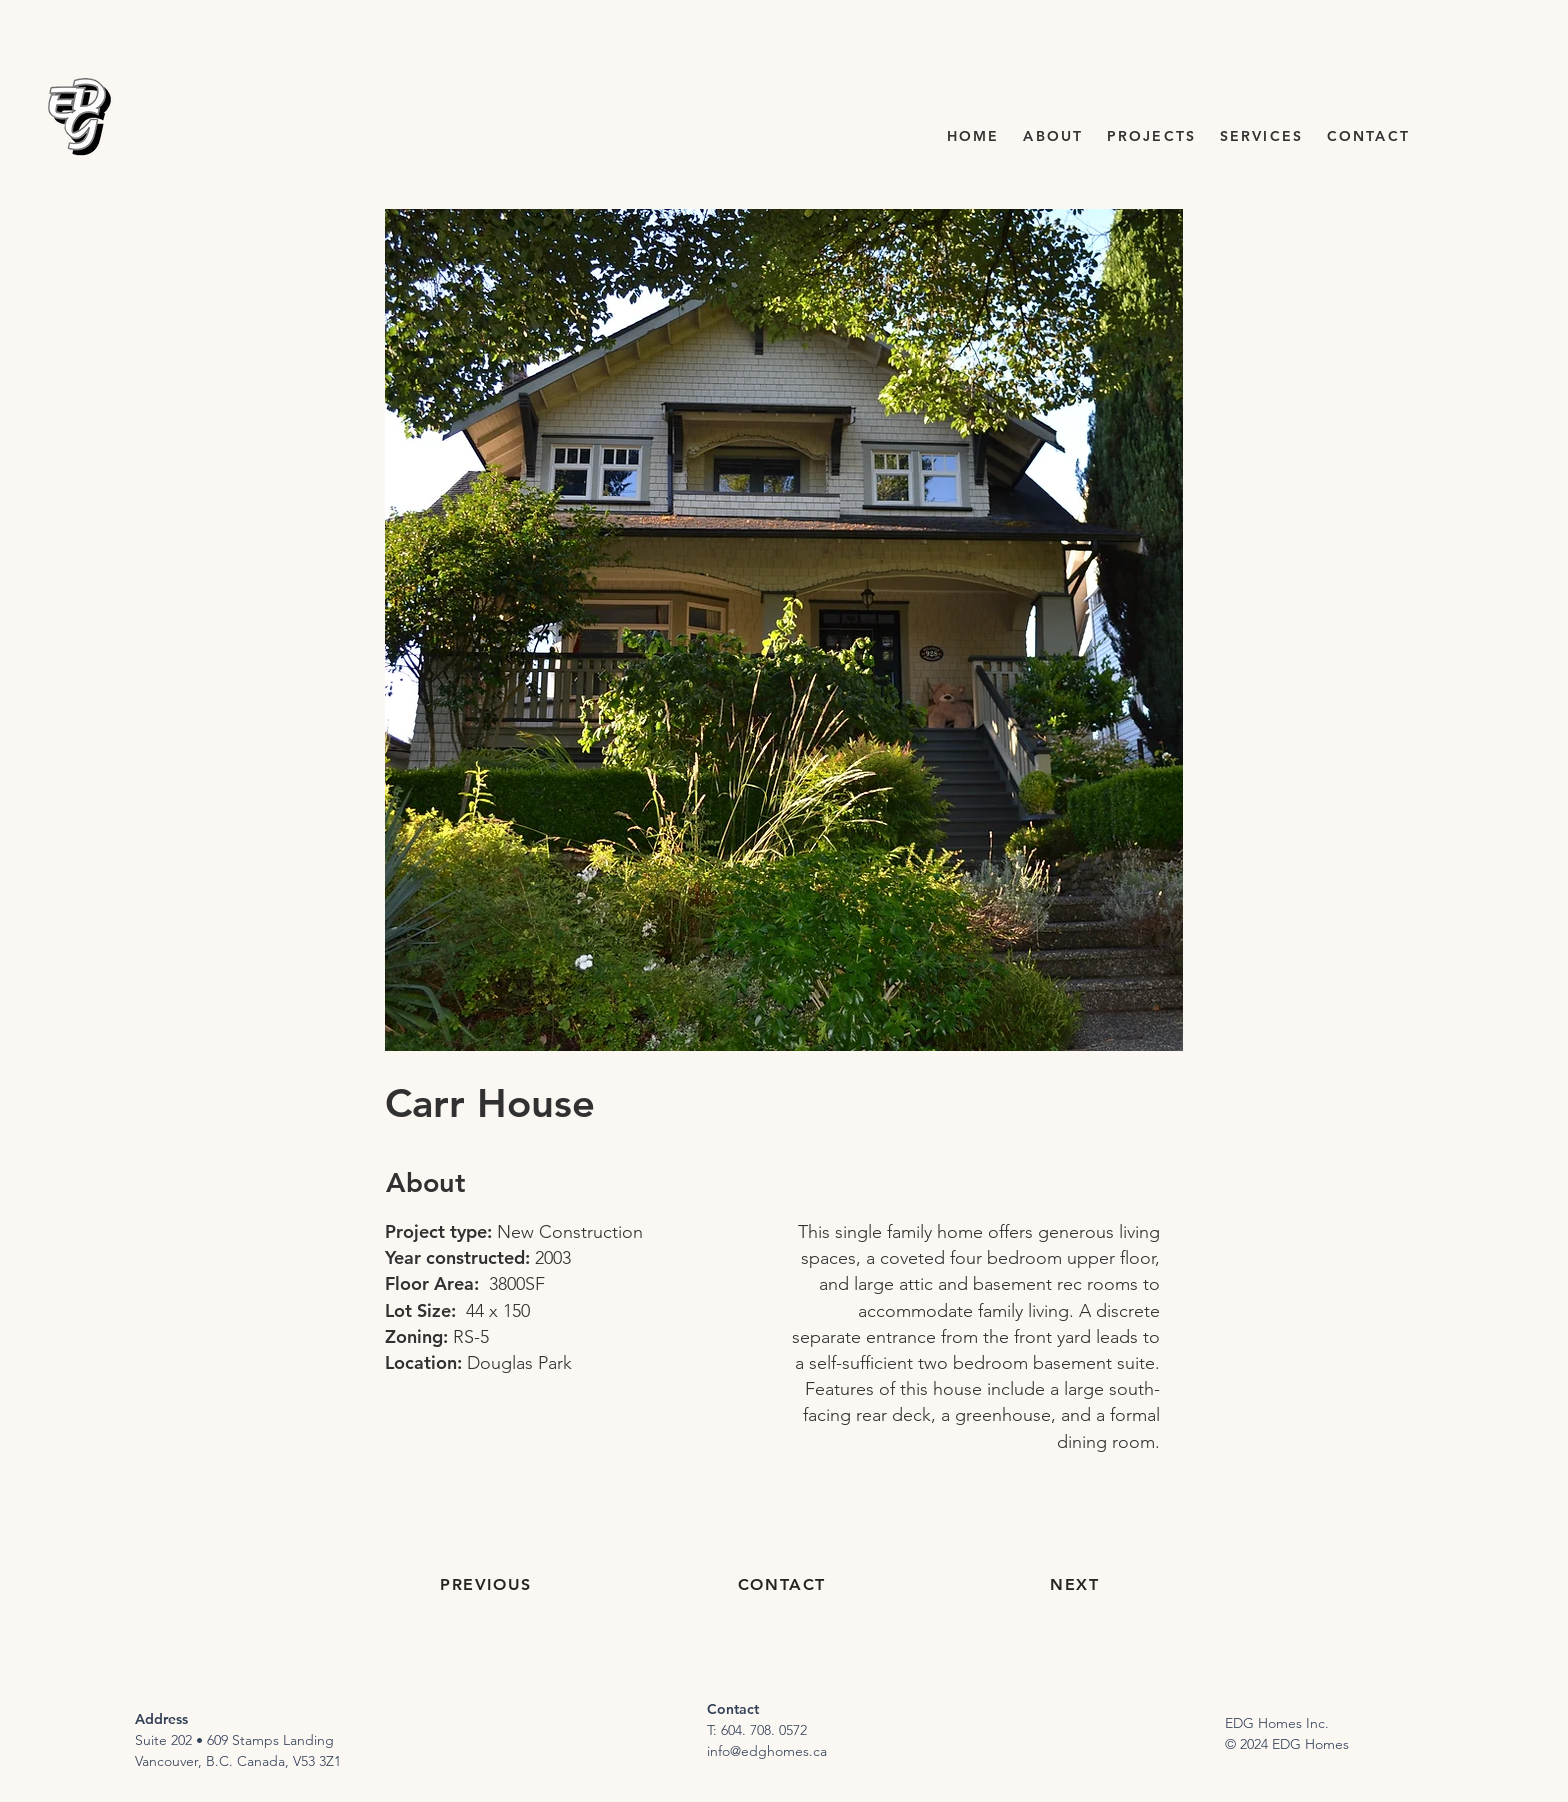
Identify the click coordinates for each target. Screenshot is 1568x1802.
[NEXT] (1077, 1585)
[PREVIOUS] (488, 1585)
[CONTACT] (784, 1585)
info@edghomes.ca (767, 1751)
